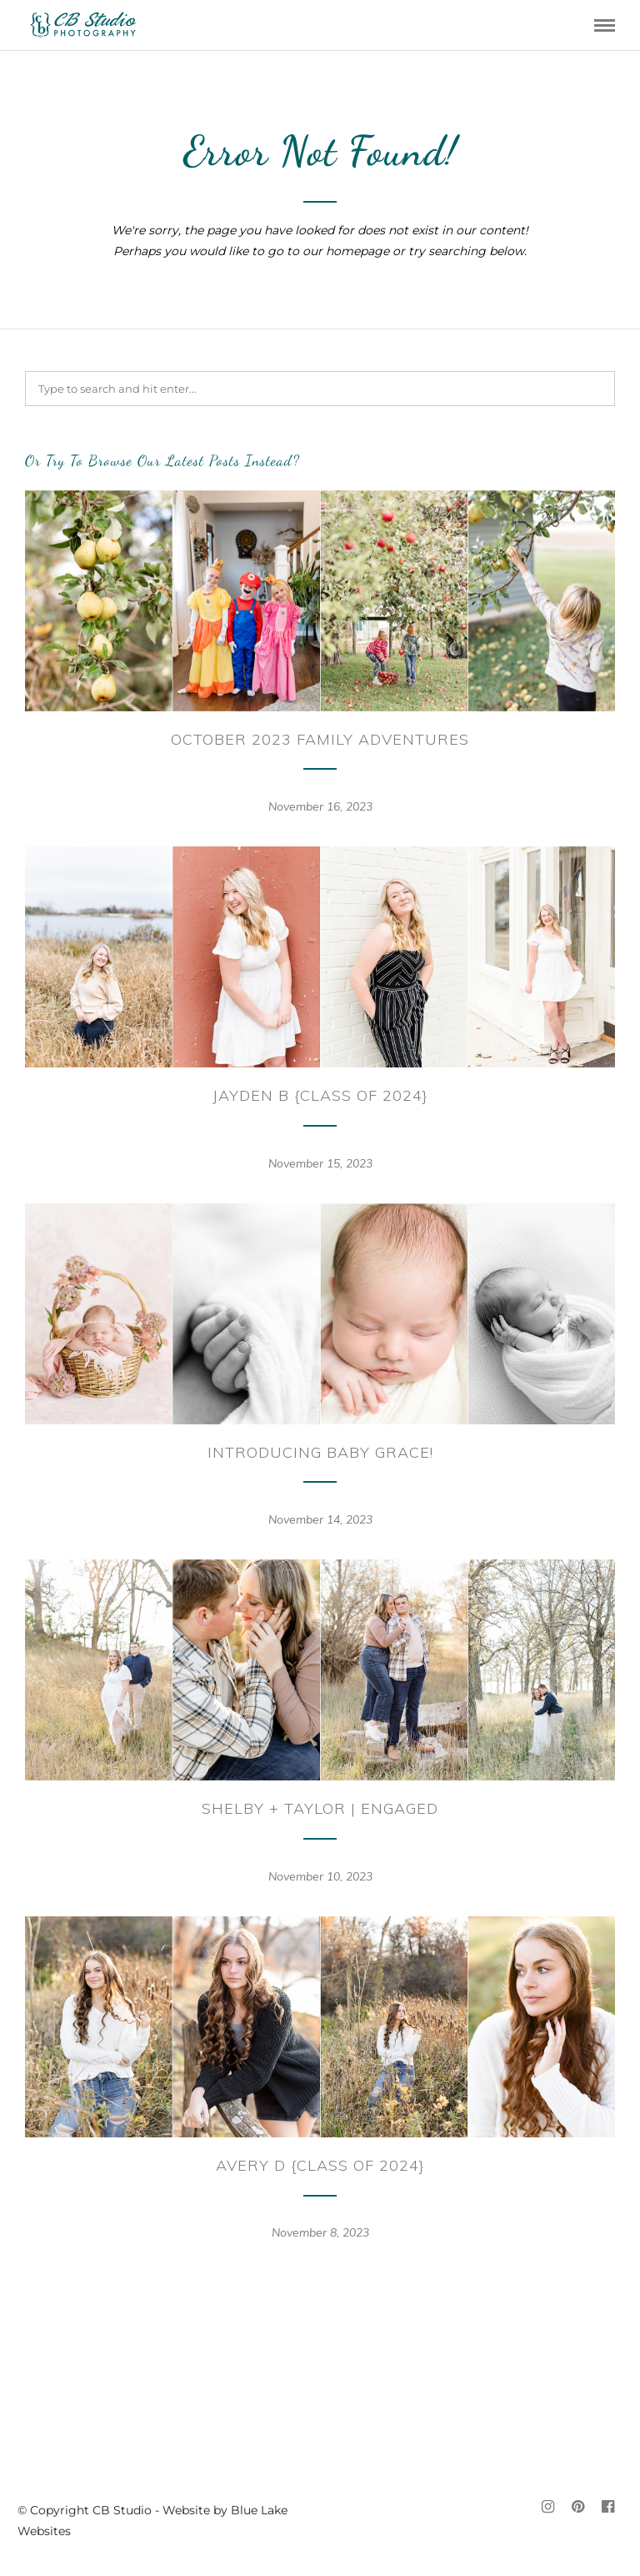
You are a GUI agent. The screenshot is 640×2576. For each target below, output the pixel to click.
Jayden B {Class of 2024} (320, 1095)
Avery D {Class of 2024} (320, 2165)
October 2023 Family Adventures (320, 739)
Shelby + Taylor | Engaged (320, 1808)
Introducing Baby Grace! (320, 1452)
